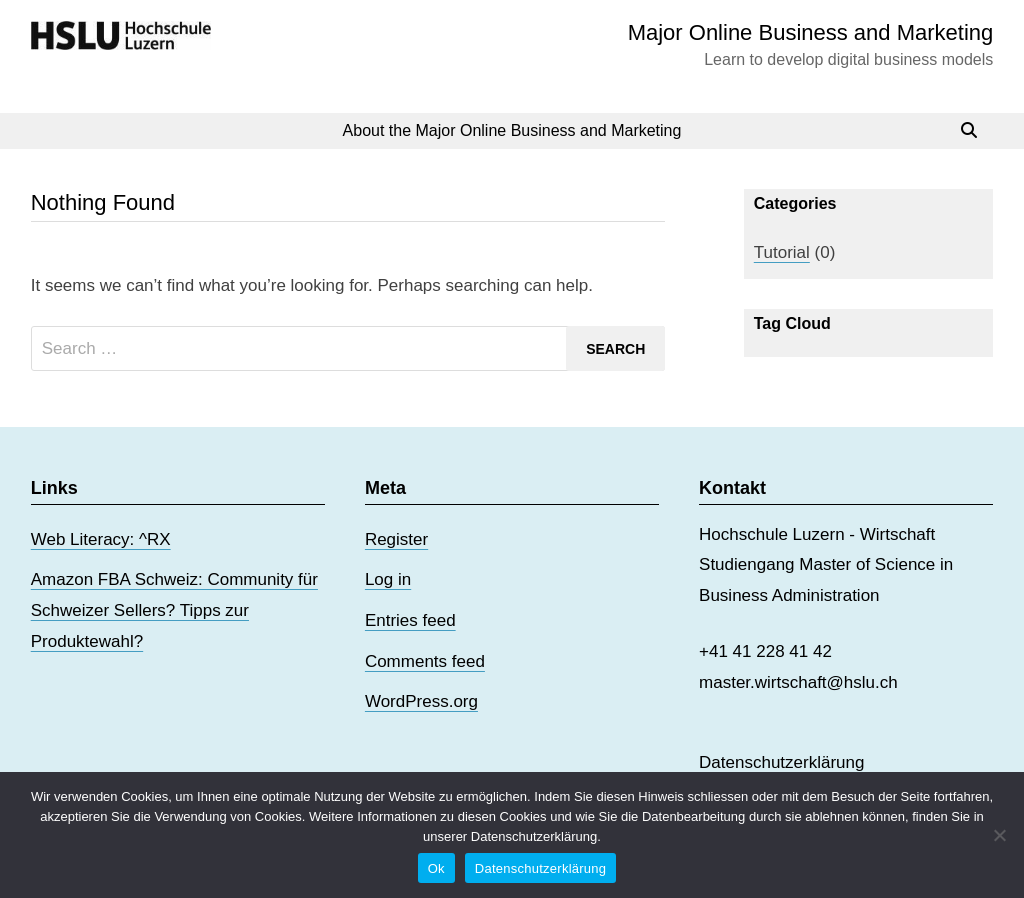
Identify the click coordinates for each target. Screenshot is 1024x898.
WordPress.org (421, 701)
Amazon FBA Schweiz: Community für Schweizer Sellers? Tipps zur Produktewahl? (174, 610)
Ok (436, 868)
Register (396, 539)
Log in (388, 579)
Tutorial (782, 252)
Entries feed (410, 620)
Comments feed (425, 661)
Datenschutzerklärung (781, 762)
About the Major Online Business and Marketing (512, 130)
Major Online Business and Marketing (811, 32)
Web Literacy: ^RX (101, 539)
